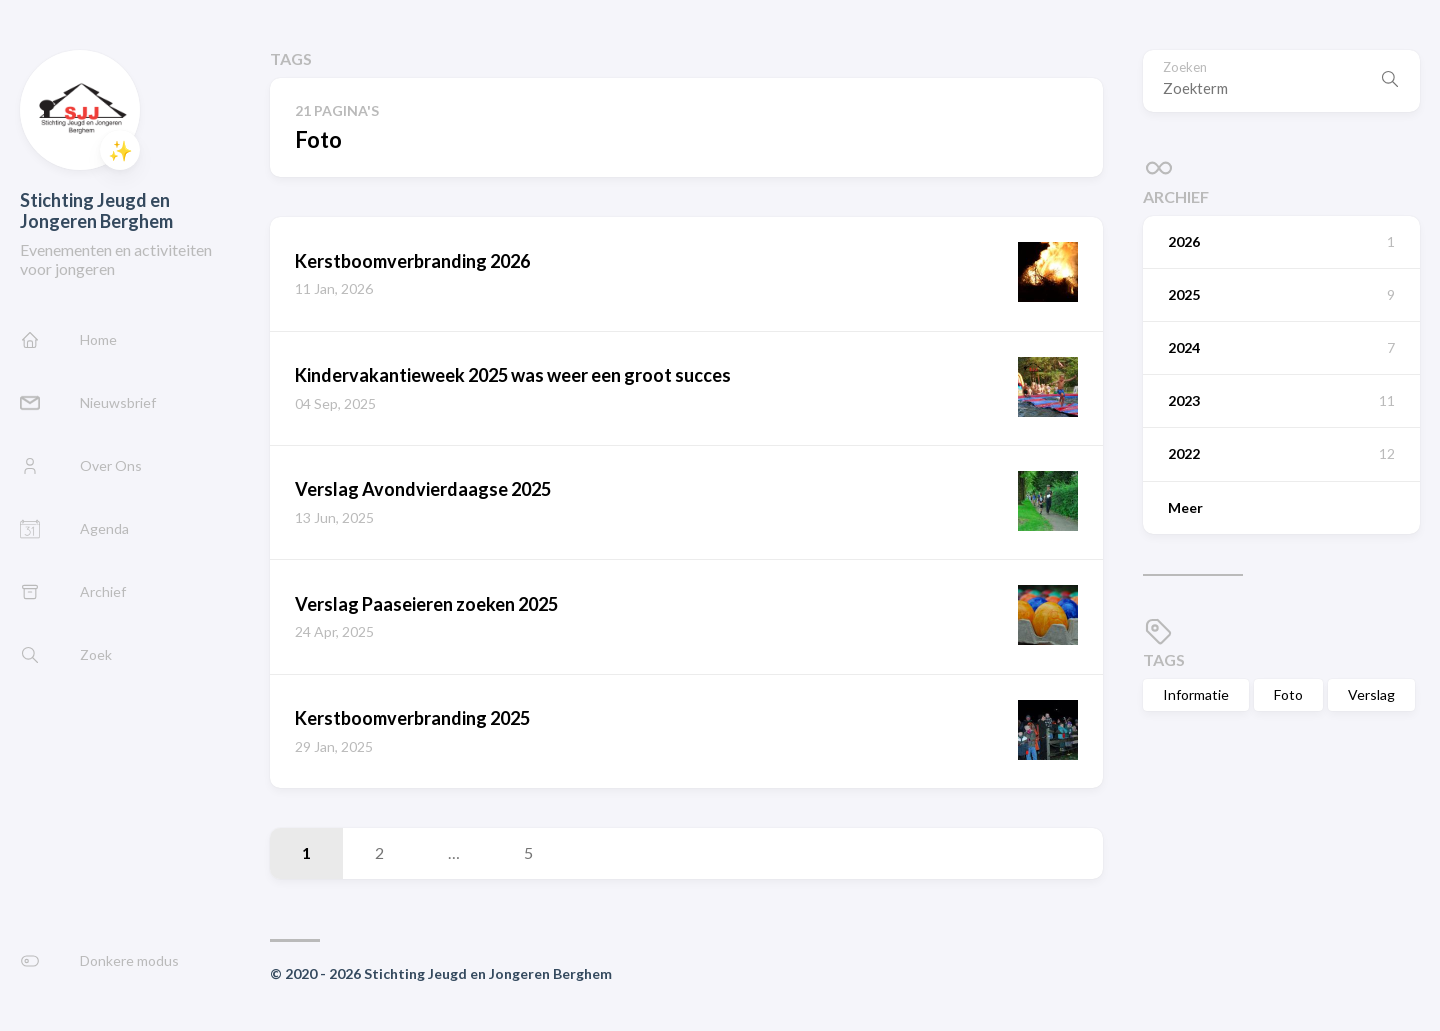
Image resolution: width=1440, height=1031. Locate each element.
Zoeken (1185, 67)
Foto (1288, 694)
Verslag (1371, 694)
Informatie (1196, 694)
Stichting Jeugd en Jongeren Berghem (96, 210)
